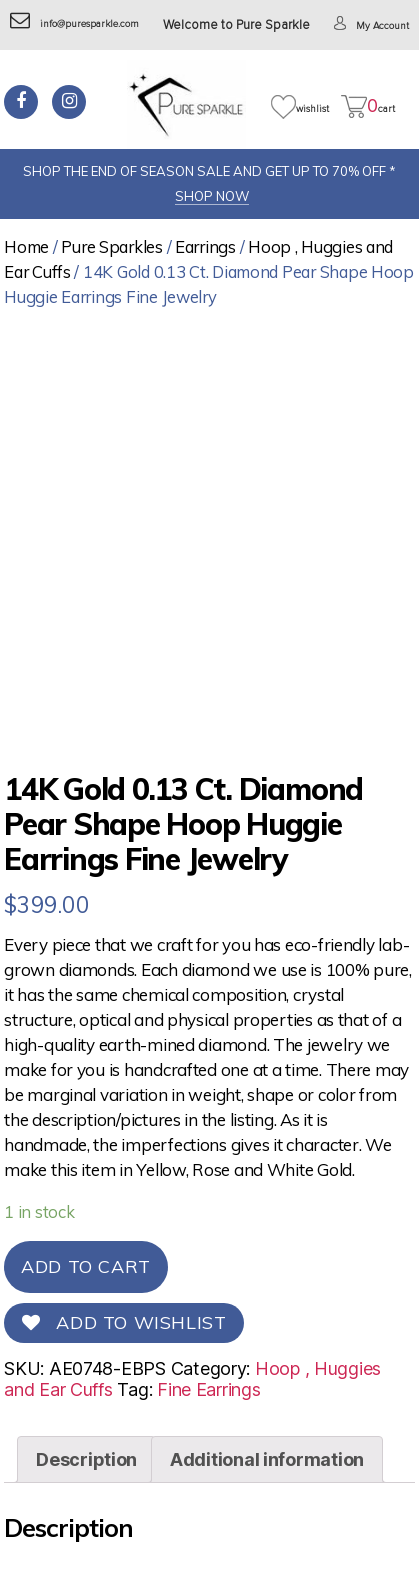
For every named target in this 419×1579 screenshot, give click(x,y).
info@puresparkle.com (74, 24)
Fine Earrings (209, 1389)
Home (26, 246)
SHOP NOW (212, 196)
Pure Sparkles (112, 246)
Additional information (267, 1459)
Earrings (205, 246)
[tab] (86, 1459)
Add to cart (86, 1266)
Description (86, 1459)
